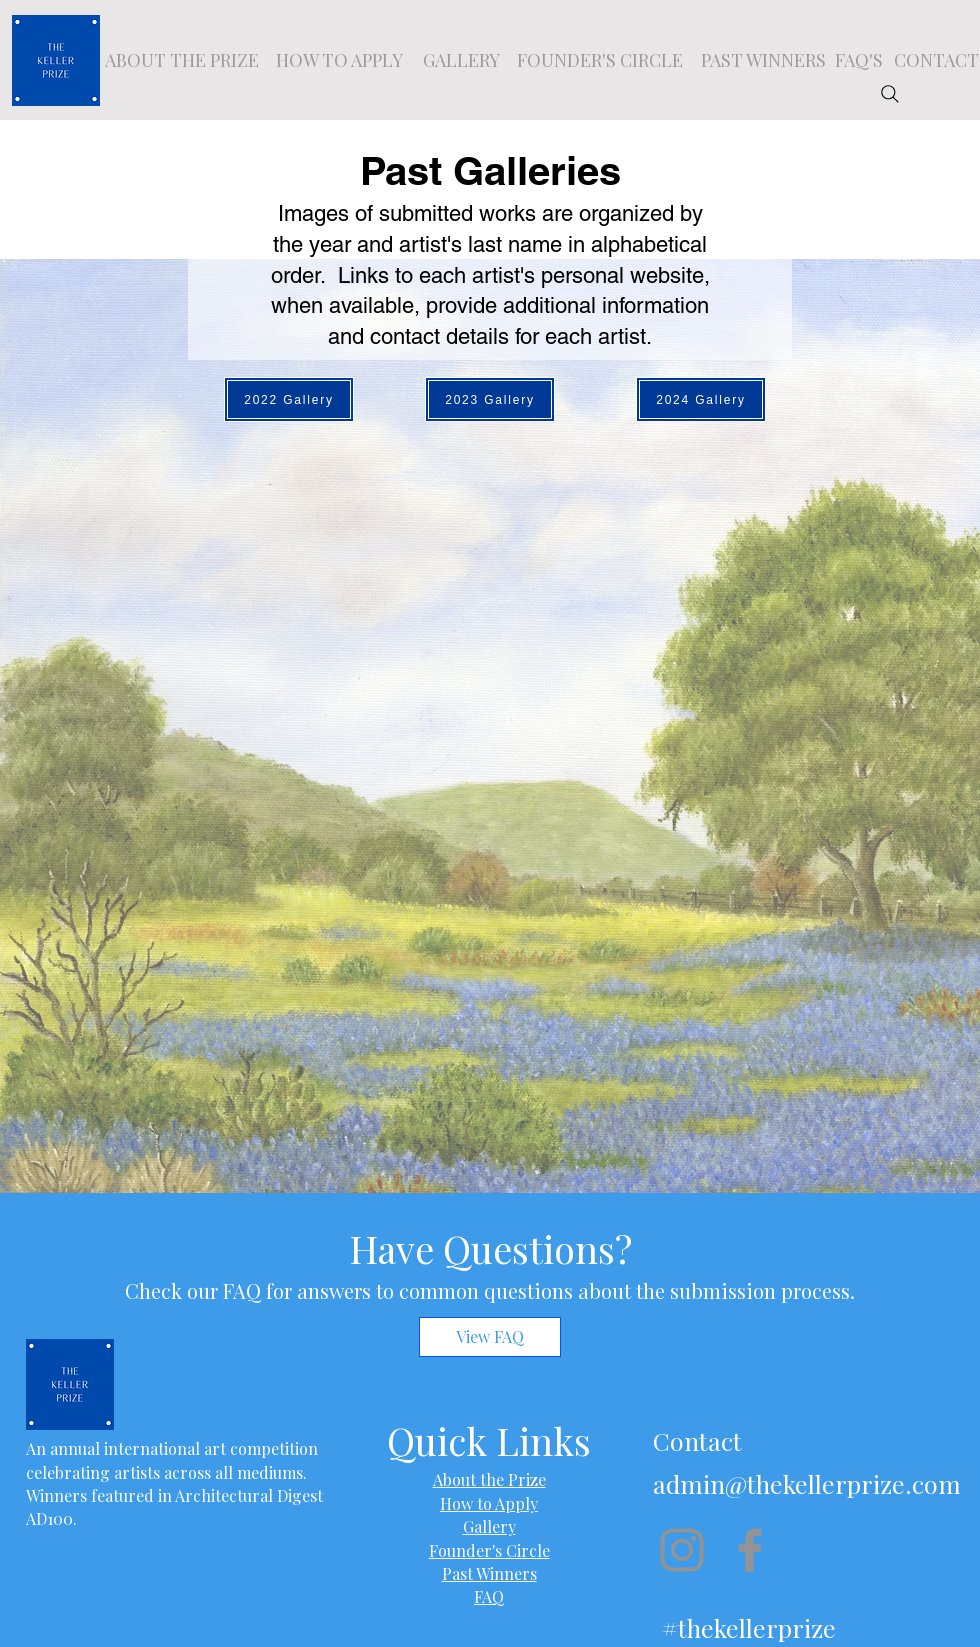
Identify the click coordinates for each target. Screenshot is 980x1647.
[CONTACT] (936, 60)
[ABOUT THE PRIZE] (182, 60)
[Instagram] (682, 1550)
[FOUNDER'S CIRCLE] (600, 60)
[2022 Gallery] (289, 399)
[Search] (890, 94)
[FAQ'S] (858, 60)
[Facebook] (750, 1550)
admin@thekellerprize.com (807, 1483)
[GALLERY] (461, 60)
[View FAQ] (490, 1337)
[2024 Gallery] (701, 399)
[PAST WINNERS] (763, 60)
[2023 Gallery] (490, 399)
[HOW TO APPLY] (339, 60)
